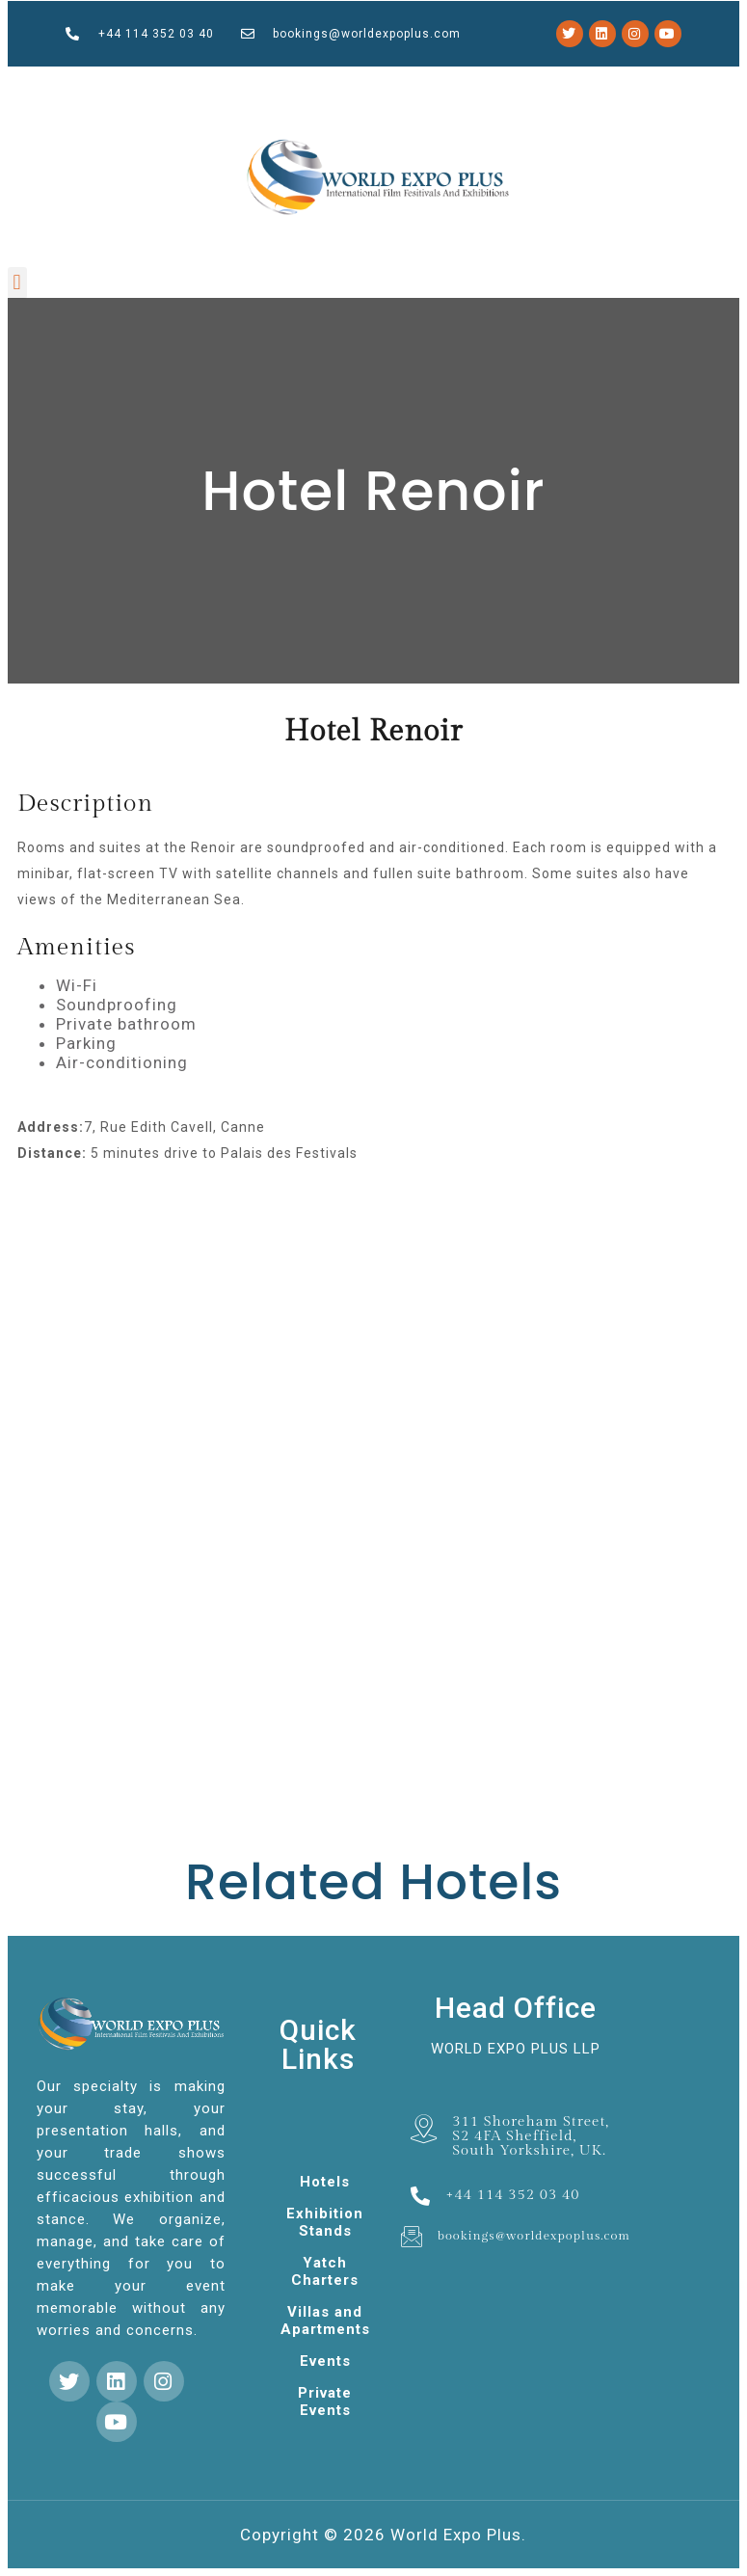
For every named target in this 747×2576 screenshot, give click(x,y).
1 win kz (144, 87)
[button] (17, 283)
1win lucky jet (626, 86)
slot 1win (215, 86)
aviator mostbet (577, 86)
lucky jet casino (387, 86)
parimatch (408, 86)
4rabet (608, 86)
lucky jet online (457, 86)
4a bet (356, 86)
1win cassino (295, 86)
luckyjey (230, 86)
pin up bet (501, 86)
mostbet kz (315, 86)
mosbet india (540, 86)
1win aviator (433, 86)
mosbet (185, 86)
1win (35, 87)
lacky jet (199, 86)
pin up (346, 86)
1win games (332, 86)
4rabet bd (122, 87)
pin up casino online (84, 87)
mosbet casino (249, 86)
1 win (420, 86)
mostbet (152, 86)
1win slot (269, 86)
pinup (281, 86)
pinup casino (169, 86)
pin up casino (482, 86)
